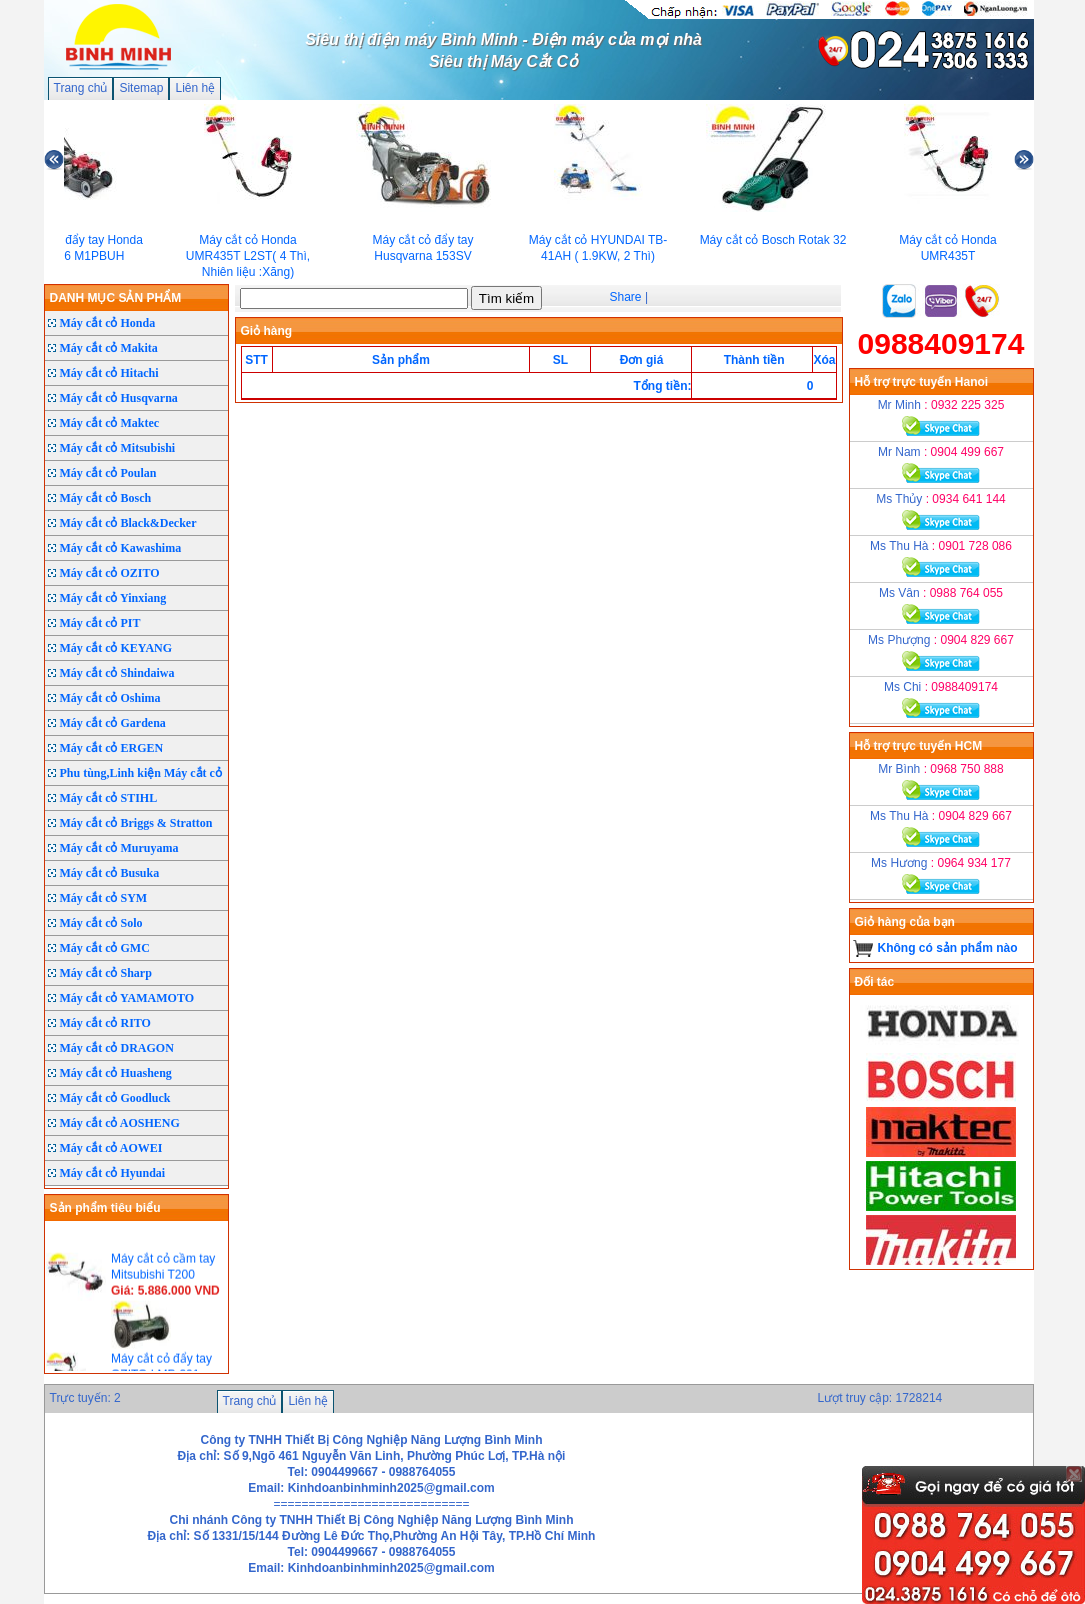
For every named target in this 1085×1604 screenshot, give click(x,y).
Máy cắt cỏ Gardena (113, 723)
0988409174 (941, 343)
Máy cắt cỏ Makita (109, 348)
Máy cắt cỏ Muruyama (119, 848)
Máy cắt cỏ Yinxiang (113, 598)
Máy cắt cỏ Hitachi (109, 373)
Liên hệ (195, 88)
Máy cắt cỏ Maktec (110, 423)
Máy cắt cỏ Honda (108, 323)
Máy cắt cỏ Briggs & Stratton (136, 823)
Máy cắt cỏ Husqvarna (119, 398)
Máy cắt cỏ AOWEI (111, 1148)
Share (626, 297)
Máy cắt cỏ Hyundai (113, 1173)
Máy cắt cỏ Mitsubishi (118, 448)
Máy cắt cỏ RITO (105, 1023)
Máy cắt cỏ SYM (104, 898)
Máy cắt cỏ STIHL (109, 798)
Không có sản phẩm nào (948, 948)
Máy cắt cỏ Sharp (106, 973)
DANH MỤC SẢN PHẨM (116, 298)
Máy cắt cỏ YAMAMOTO (127, 998)
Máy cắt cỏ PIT (100, 623)
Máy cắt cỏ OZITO (110, 573)
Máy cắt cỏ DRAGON (117, 1048)
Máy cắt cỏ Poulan (108, 473)
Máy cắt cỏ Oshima (110, 698)
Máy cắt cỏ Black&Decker (128, 523)
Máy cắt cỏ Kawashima (121, 548)
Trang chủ (81, 88)
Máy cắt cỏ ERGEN (112, 748)
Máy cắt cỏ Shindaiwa (117, 673)
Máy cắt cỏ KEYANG (116, 648)
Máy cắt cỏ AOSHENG (120, 1123)
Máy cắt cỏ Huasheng (116, 1073)
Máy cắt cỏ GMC (105, 948)
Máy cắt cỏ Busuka (110, 873)
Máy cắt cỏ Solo (101, 923)
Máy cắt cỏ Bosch (106, 498)
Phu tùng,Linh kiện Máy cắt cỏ (141, 773)
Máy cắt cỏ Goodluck (115, 1098)
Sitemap (141, 88)
